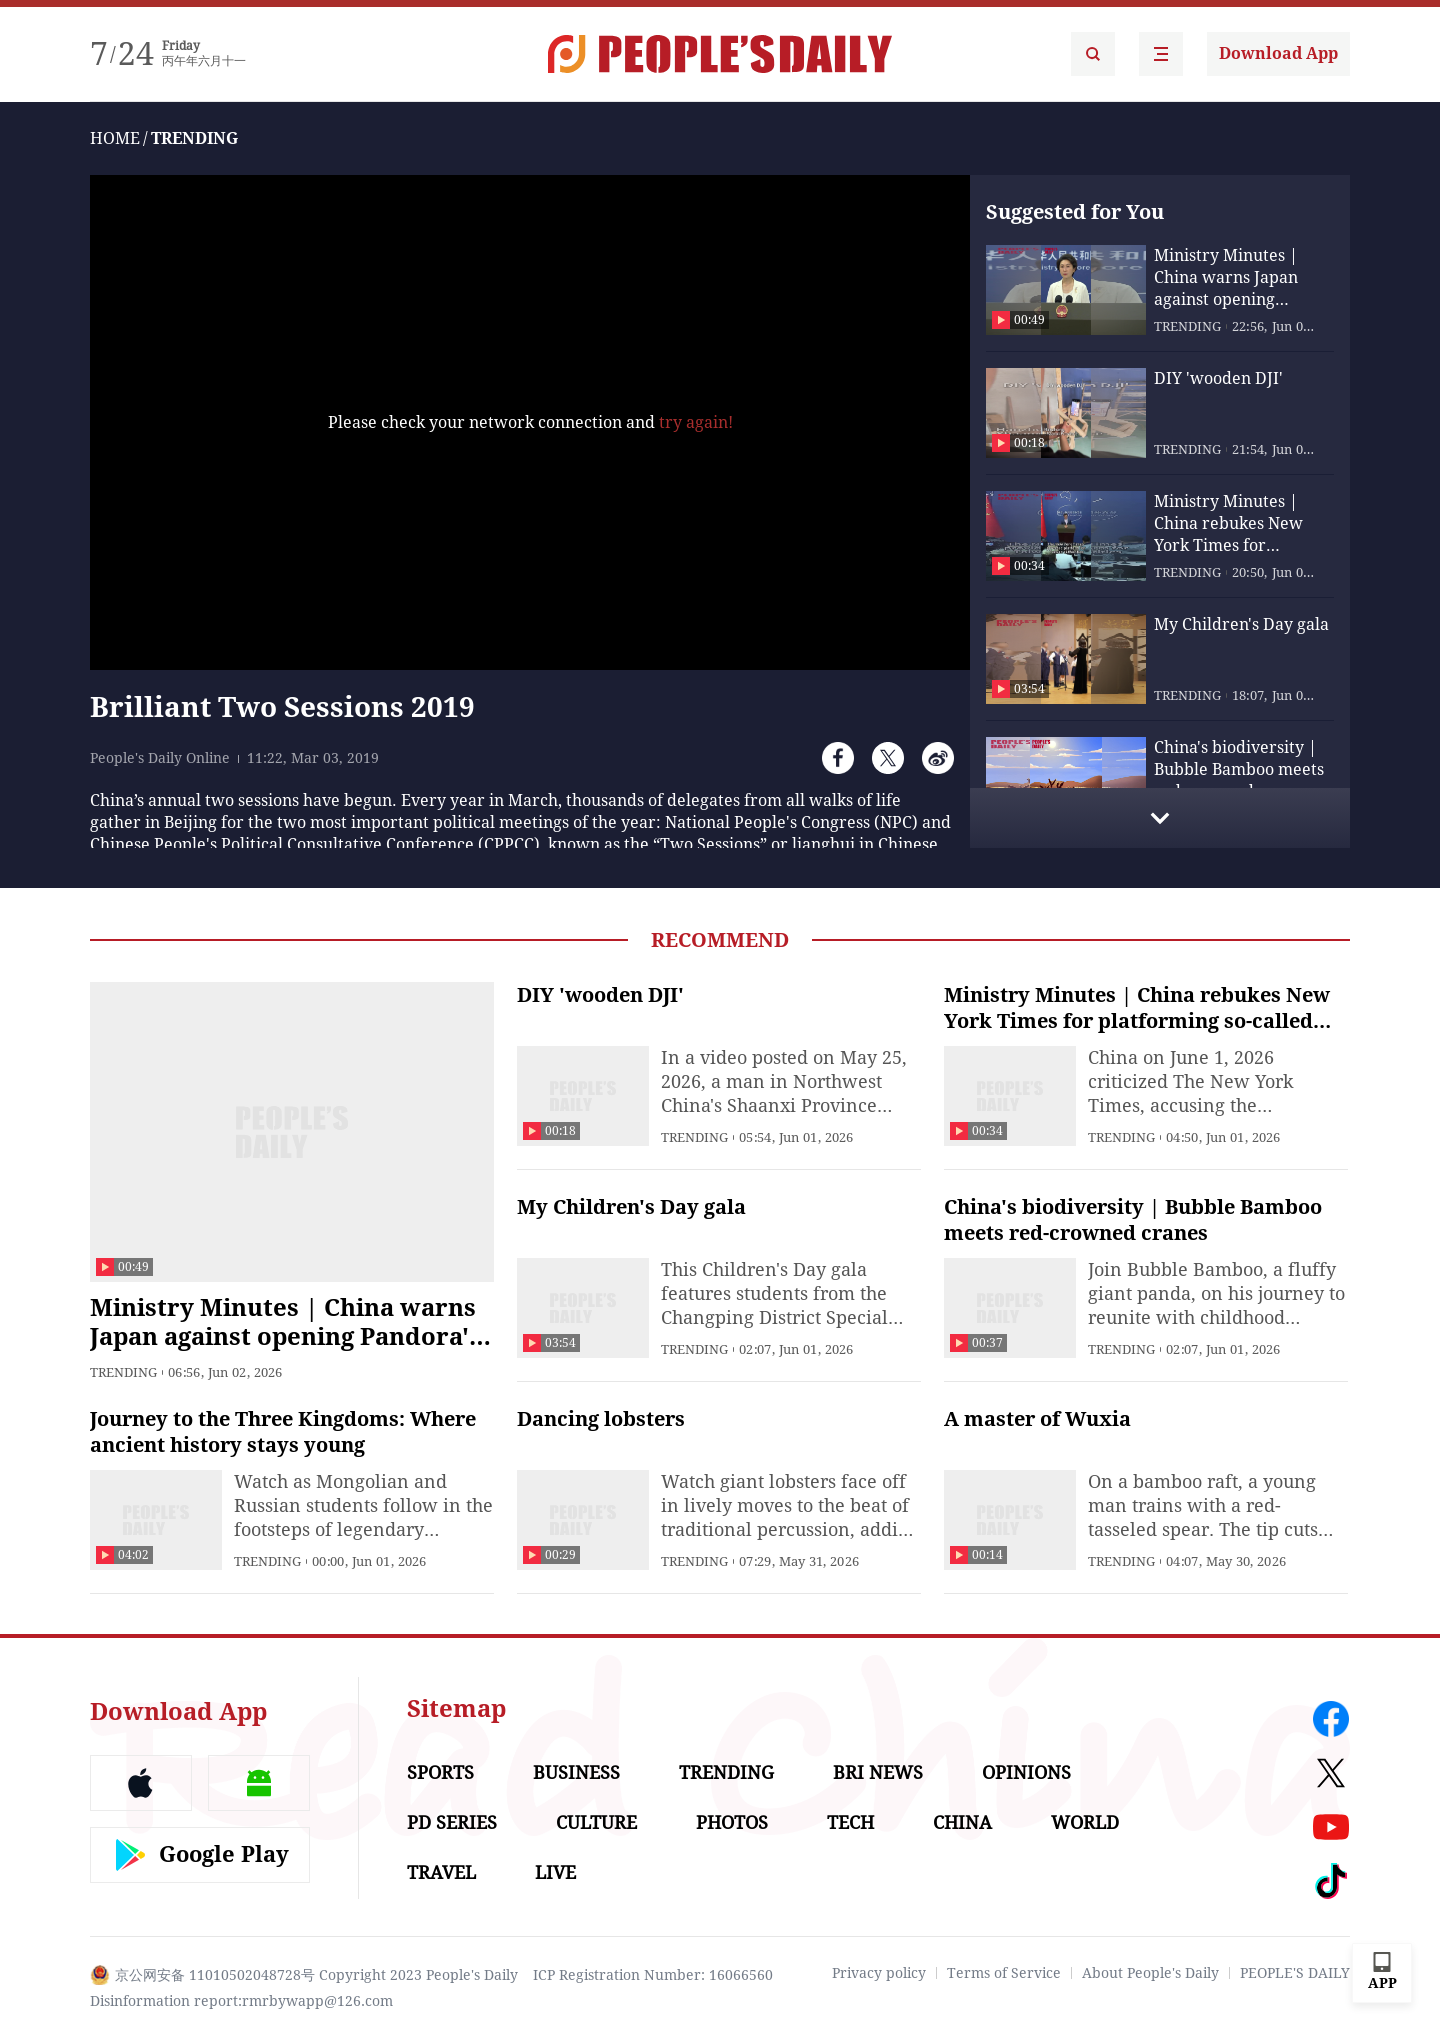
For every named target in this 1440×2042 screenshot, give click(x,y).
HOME (115, 138)
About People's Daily (1150, 1973)
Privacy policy (879, 1973)
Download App (1278, 53)
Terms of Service (1004, 1973)
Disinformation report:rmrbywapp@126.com (241, 2001)
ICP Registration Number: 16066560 (653, 1975)
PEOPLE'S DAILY (1295, 1973)
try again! (696, 422)
